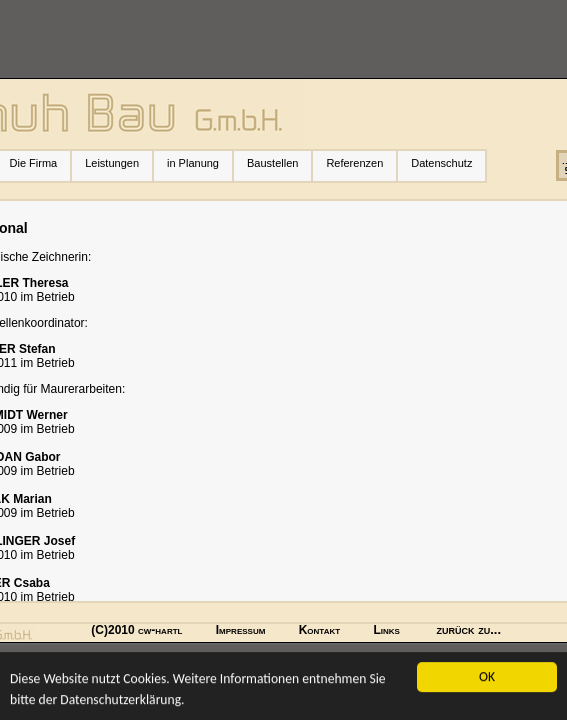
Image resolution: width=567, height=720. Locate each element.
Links (386, 630)
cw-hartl (160, 630)
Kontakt (319, 630)
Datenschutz (441, 163)
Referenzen (361, 163)
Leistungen (118, 163)
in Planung (193, 163)
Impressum (241, 630)
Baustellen (272, 163)
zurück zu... (469, 629)
